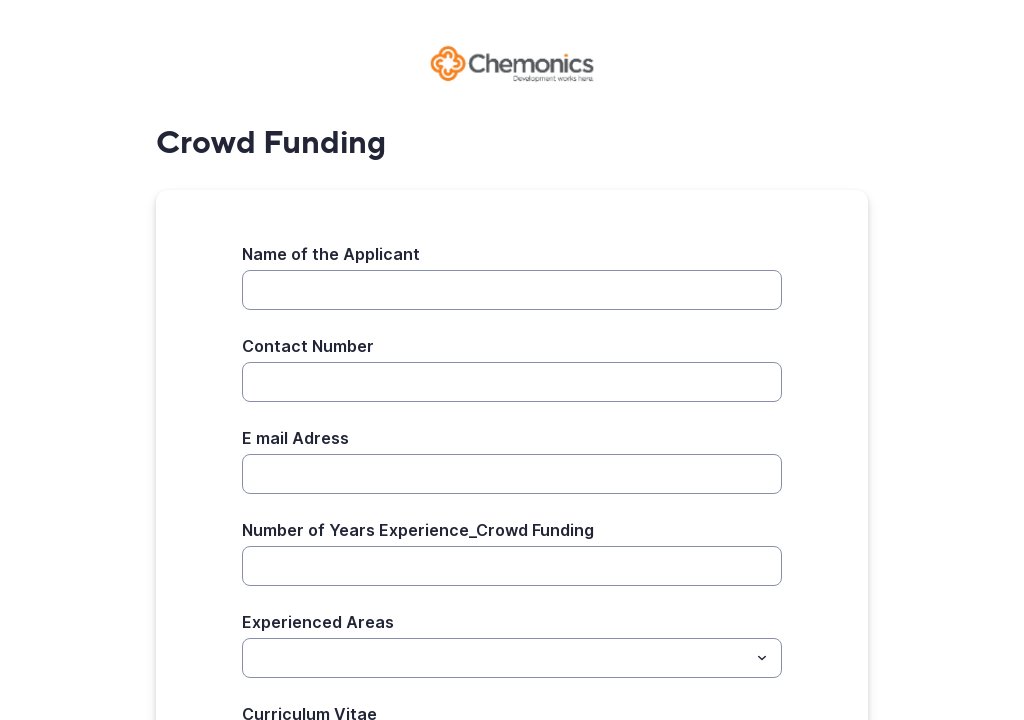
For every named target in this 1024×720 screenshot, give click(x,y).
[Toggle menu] (762, 658)
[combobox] (512, 658)
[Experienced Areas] (495, 658)
